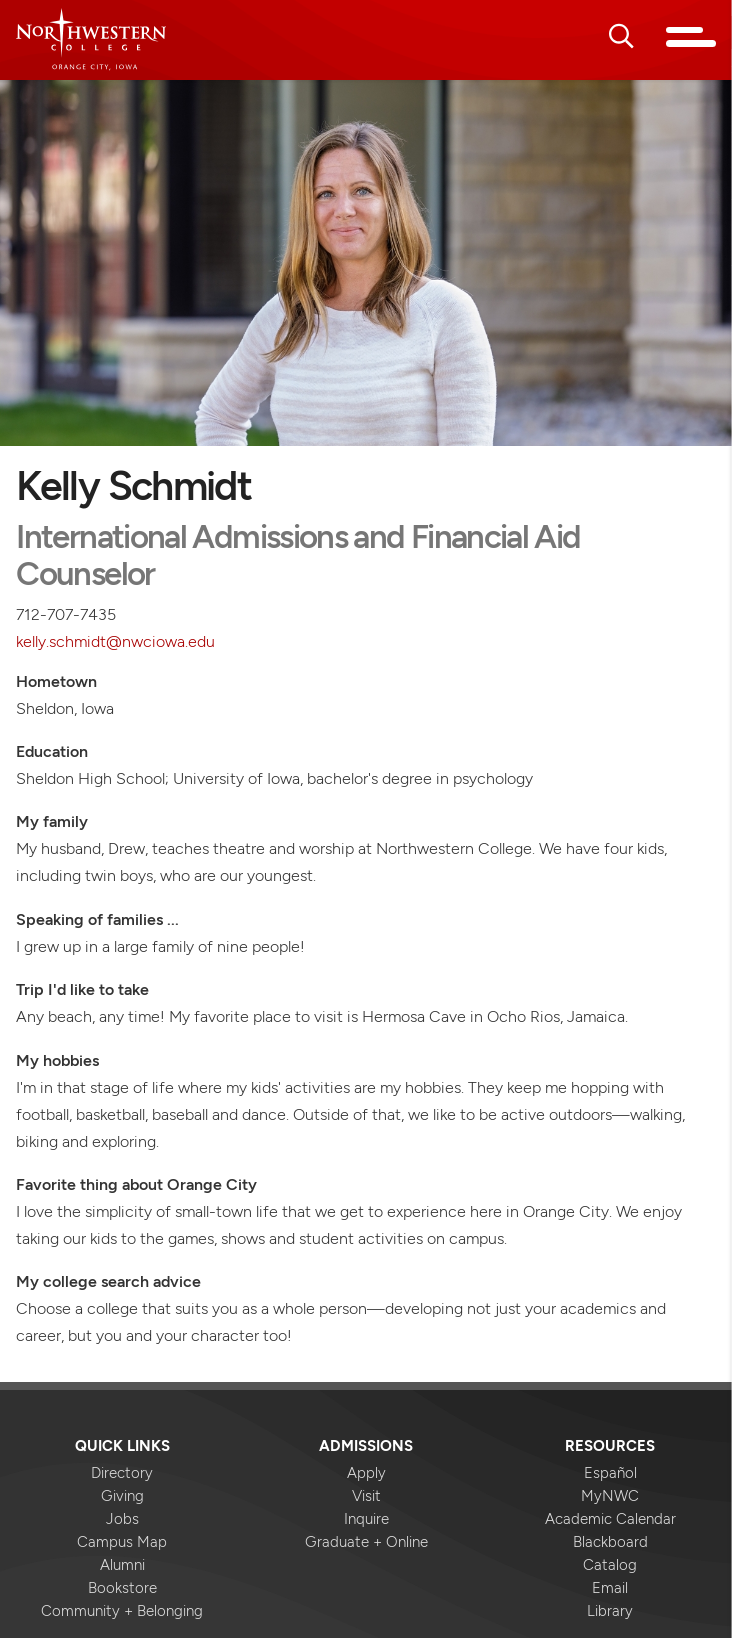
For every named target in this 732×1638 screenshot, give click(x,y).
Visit (366, 1496)
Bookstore (122, 1588)
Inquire (366, 1519)
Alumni (122, 1565)
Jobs (122, 1519)
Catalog (610, 1565)
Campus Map (122, 1542)
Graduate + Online (366, 1542)
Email (610, 1588)
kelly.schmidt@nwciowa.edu (115, 641)
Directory (122, 1473)
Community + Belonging (122, 1611)
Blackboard (610, 1542)
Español (610, 1473)
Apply (366, 1473)
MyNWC (610, 1496)
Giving (122, 1496)
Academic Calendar (610, 1519)
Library (610, 1611)
